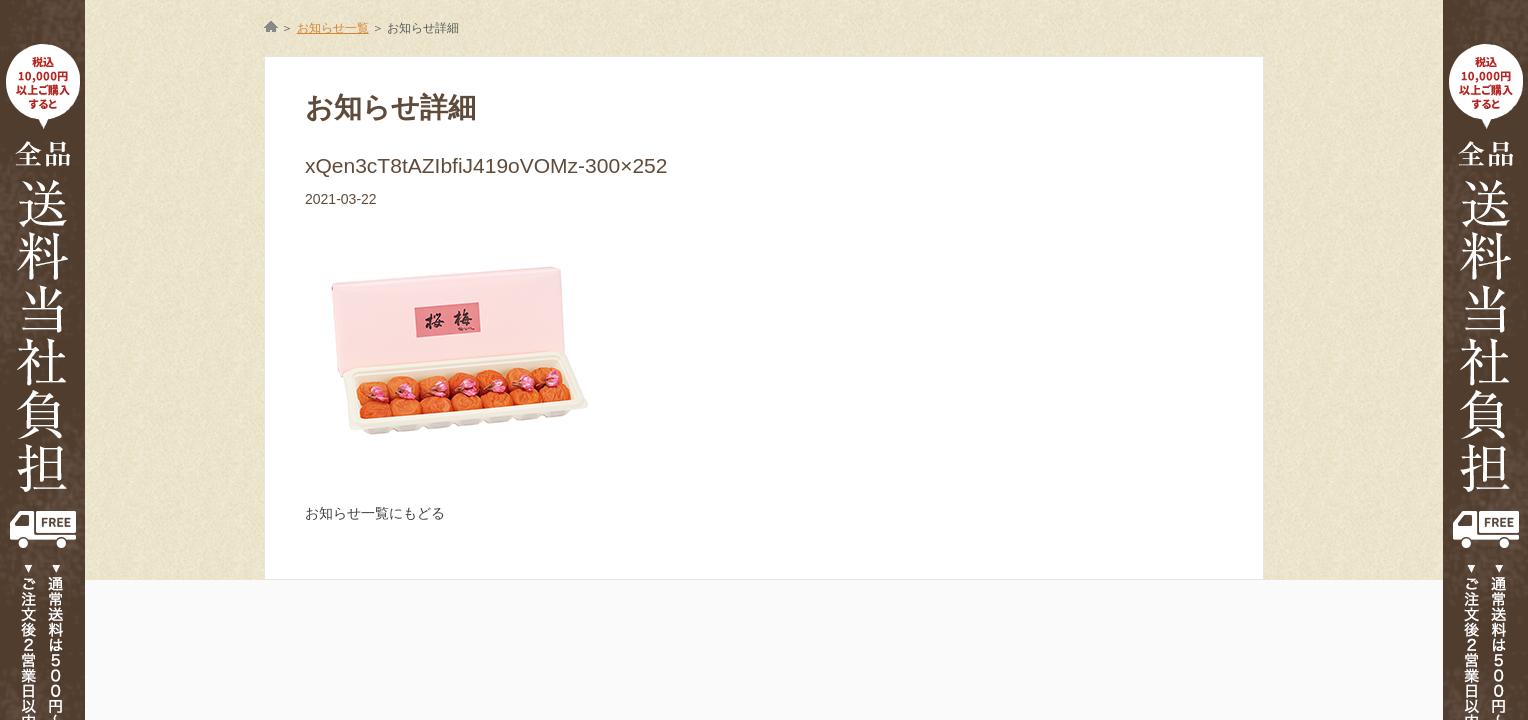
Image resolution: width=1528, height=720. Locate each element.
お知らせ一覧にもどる (375, 513)
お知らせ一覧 (333, 28)
